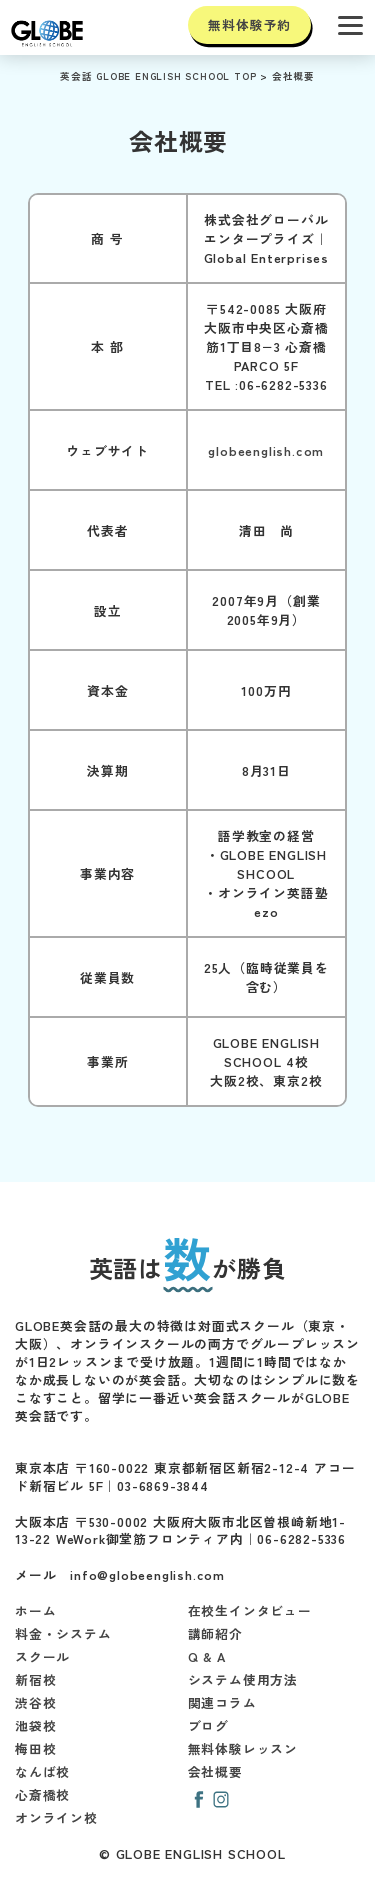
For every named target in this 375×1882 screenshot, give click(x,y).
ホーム (35, 1610)
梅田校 (35, 1748)
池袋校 (35, 1725)
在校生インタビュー (250, 1610)
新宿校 (35, 1679)
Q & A (207, 1656)
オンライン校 (56, 1817)
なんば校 (42, 1771)
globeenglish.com (266, 450)
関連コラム (222, 1702)
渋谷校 (35, 1702)
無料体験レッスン (243, 1748)
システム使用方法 (243, 1679)
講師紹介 (215, 1633)
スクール (42, 1656)
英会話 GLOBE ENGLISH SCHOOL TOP (158, 76)
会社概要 (293, 76)
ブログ (208, 1725)
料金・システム (63, 1633)
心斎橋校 (42, 1794)
